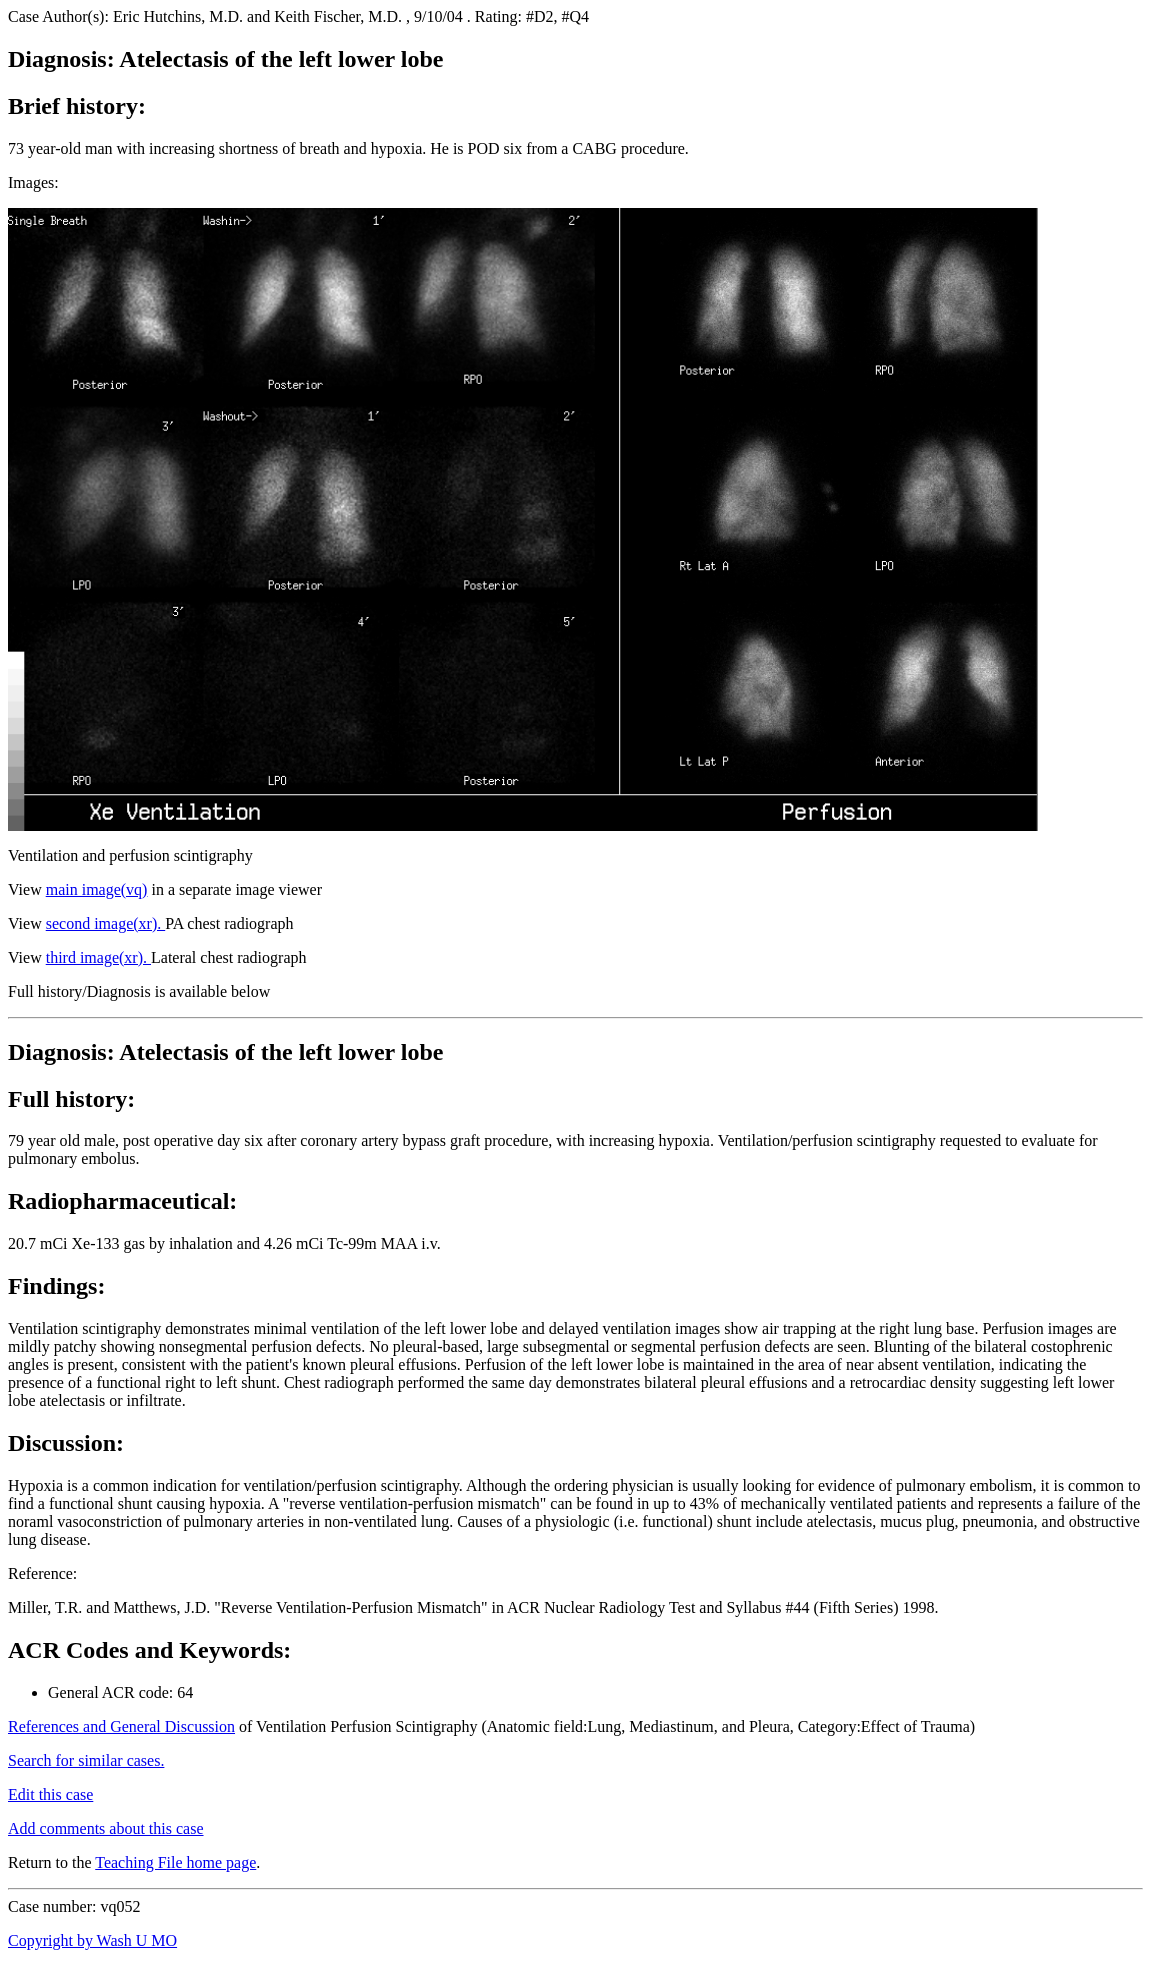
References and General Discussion (121, 1726)
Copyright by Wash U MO (92, 1940)
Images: (33, 182)
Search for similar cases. (86, 1760)
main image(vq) (97, 889)
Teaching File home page (175, 1862)
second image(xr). (106, 923)
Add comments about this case (106, 1828)
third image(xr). (98, 957)
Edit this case (50, 1794)
